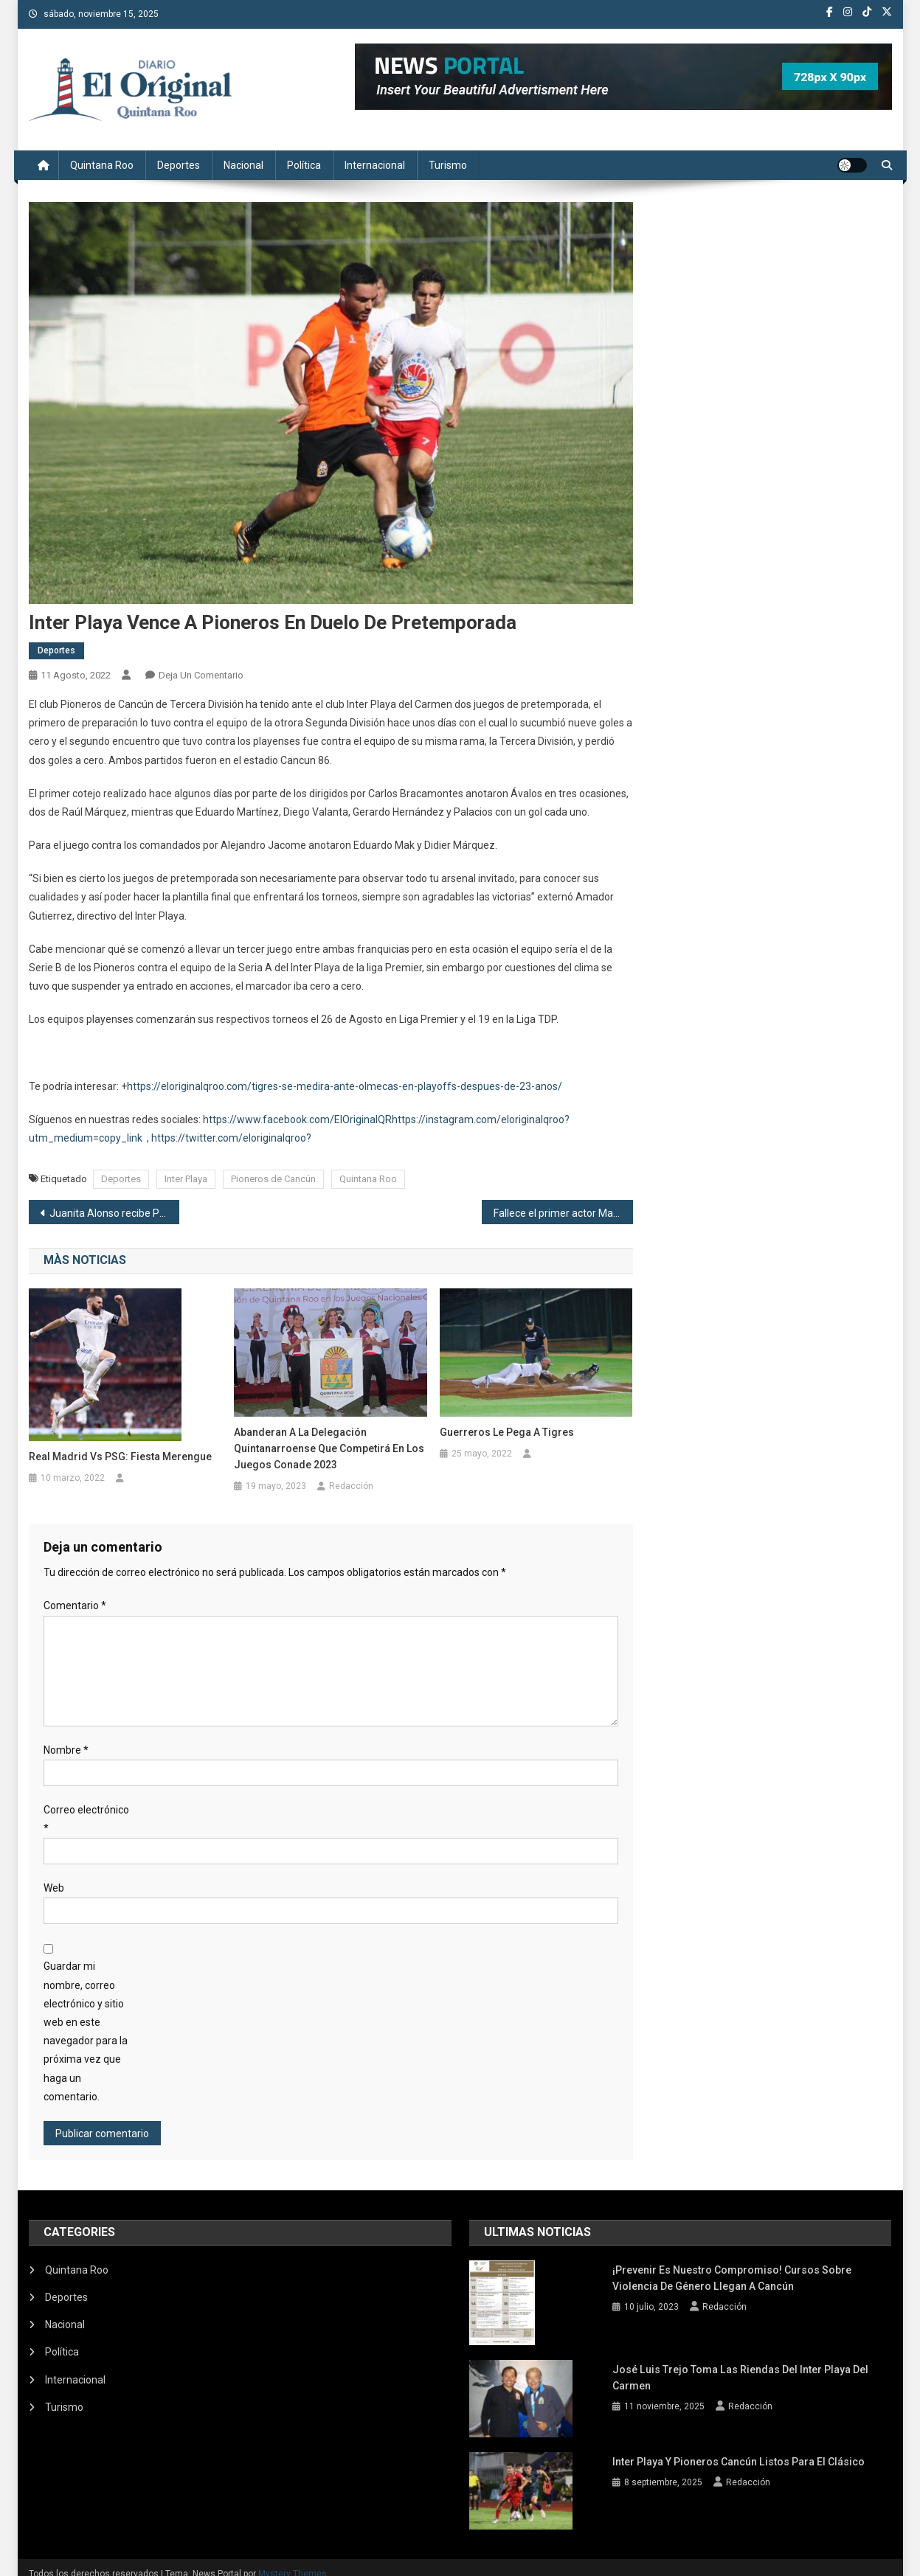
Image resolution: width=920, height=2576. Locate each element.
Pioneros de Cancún (273, 1178)
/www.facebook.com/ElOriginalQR (312, 1119)
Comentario (75, 1605)
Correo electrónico (86, 1819)
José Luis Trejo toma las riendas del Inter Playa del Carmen (739, 2368)
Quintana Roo (102, 165)
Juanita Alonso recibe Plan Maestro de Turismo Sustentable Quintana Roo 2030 (114, 1213)
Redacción (351, 1486)
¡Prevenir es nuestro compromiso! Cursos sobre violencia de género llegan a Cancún (731, 2278)
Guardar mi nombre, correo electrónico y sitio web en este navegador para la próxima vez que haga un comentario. (86, 2031)
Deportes (178, 165)
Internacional (375, 165)
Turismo (448, 165)
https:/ (217, 1119)
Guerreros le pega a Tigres (507, 1432)
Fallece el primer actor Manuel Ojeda (563, 1213)
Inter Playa (186, 1178)
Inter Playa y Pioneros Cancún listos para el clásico (738, 2450)
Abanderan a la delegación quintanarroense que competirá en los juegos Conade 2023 (329, 1448)
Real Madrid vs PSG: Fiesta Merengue (120, 1456)
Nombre (66, 1750)
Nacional (243, 165)
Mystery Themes (292, 2560)
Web (54, 1888)
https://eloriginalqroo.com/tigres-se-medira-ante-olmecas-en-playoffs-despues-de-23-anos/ (344, 1086)
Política (304, 165)
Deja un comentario (201, 675)
